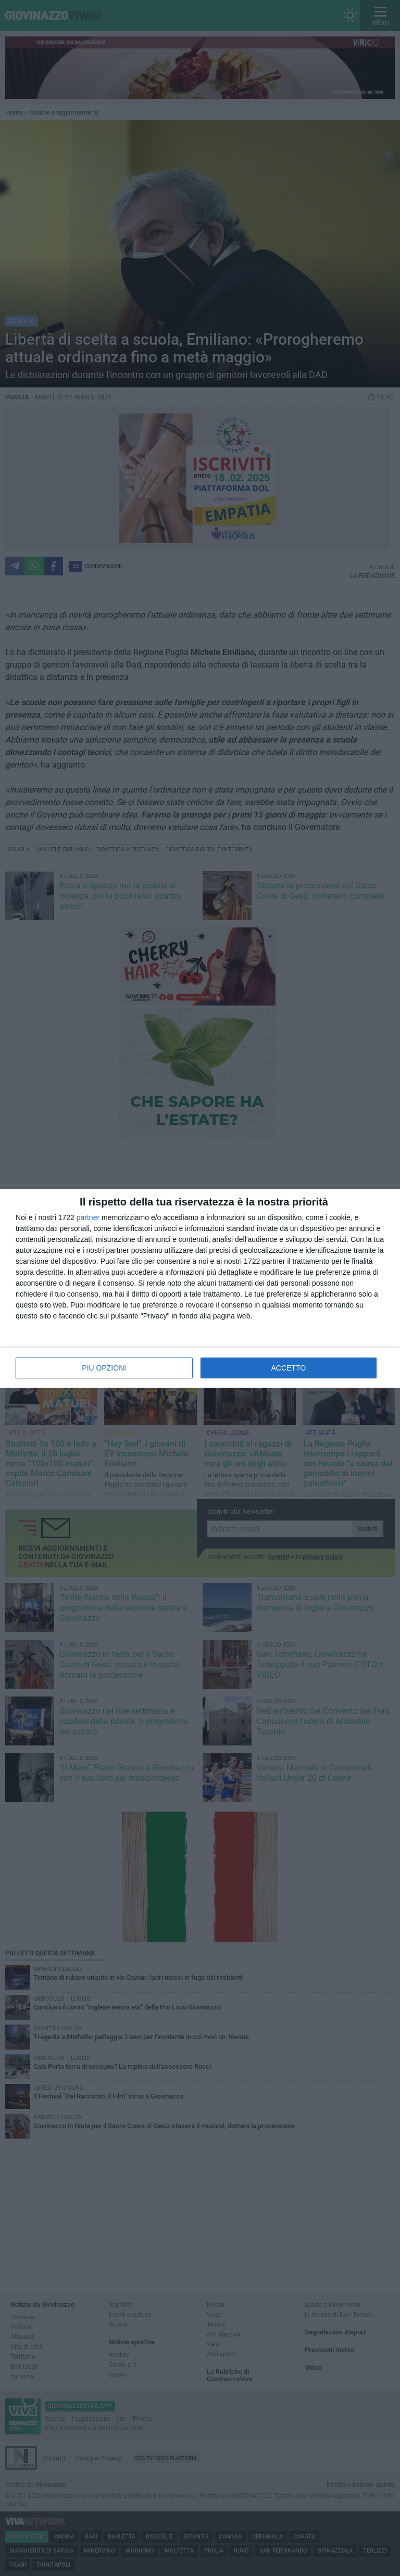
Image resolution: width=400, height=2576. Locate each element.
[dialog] (200, 1288)
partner (88, 1217)
